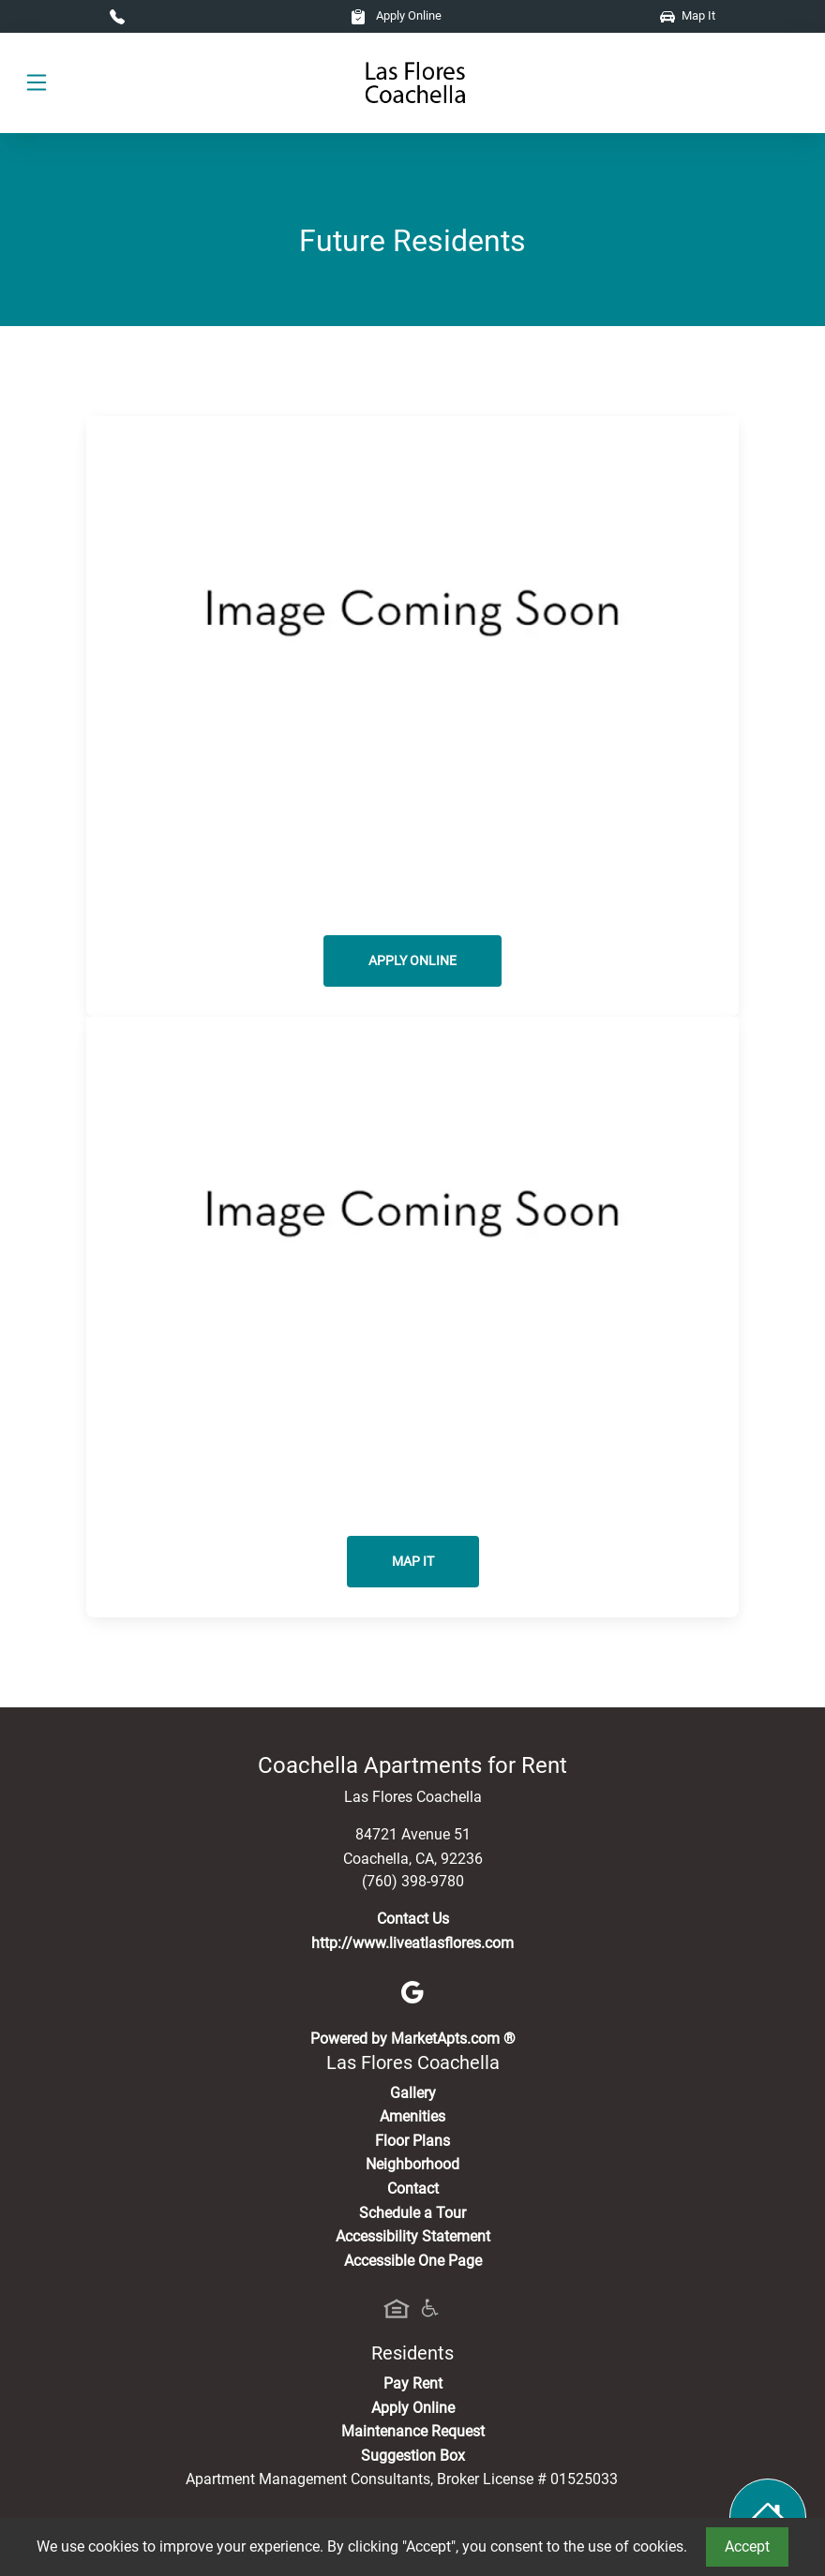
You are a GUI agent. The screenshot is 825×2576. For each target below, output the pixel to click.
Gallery (413, 2093)
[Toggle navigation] (36, 83)
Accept (747, 2546)
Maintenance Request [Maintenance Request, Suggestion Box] (413, 2431)
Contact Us (413, 1919)
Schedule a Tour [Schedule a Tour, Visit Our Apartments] (412, 2213)
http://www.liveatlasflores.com (412, 1943)
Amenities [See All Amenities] (412, 2116)
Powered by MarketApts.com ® (413, 2038)
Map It (687, 15)
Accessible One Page (413, 2261)
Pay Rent (412, 2383)
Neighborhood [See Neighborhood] (412, 2164)
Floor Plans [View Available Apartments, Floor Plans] (412, 2141)
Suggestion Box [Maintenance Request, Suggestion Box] (413, 2455)
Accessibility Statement (413, 2236)
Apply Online (396, 15)
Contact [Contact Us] (413, 2188)
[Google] (412, 1991)
